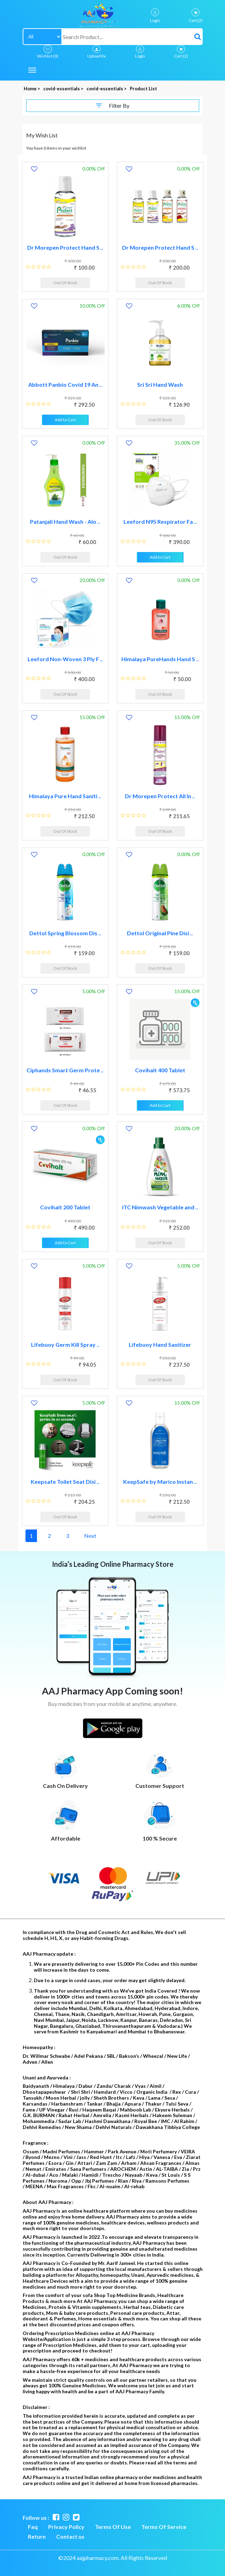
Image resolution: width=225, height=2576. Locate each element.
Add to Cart (65, 419)
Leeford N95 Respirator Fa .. (160, 521)
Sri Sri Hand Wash (160, 384)
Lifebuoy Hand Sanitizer (160, 1344)
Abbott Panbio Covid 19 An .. (65, 384)
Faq (33, 2526)
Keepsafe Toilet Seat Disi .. (65, 1481)
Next (90, 1535)
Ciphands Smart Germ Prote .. (65, 1070)
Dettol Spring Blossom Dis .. (65, 933)
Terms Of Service (163, 2526)
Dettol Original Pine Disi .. (160, 933)
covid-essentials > (63, 88)
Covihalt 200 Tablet (65, 1207)
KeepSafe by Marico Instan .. (160, 1481)
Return (37, 2536)
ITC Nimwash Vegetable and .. (160, 1207)
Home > (32, 88)
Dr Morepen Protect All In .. (160, 796)
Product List (143, 88)
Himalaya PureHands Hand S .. (160, 659)
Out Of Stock (65, 282)
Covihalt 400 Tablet (160, 1070)
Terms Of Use (113, 2526)
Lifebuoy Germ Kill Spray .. (65, 1344)
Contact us (70, 2536)
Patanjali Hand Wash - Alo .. (65, 521)
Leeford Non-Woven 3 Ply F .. (65, 659)
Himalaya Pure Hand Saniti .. (65, 796)
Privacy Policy (66, 2526)
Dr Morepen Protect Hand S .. (65, 247)
